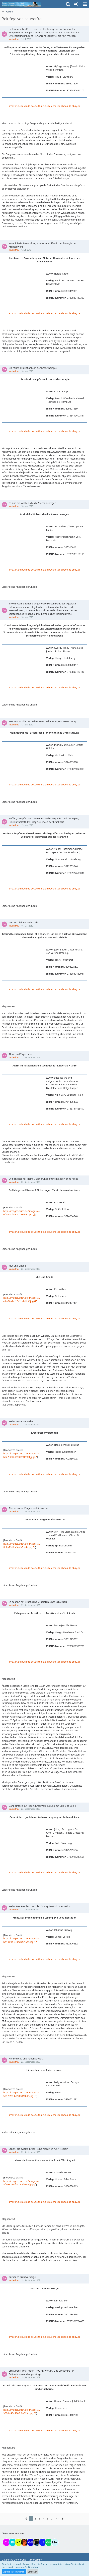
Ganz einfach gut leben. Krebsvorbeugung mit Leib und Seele (42, 1805)
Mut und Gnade (17, 1265)
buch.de (25, 106)
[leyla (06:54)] (43, 2542)
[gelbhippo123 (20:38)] (31, 2542)
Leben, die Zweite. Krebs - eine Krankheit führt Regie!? (38, 2148)
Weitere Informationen (14, 2571)
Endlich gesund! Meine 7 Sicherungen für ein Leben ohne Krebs (43, 1178)
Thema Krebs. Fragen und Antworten (29, 1508)
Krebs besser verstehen (21, 1421)
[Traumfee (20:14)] (25, 2542)
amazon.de (15, 106)
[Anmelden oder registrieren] (76, 4)
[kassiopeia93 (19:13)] (19, 2542)
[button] (84, 4)
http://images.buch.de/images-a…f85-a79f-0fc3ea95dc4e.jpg (21, 1545)
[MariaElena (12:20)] (55, 2542)
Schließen (32, 2571)
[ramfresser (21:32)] (37, 2542)
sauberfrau (14, 39)
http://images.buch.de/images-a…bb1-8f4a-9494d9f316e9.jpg (21, 1940)
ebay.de (76, 106)
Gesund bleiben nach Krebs (24, 922)
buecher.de (54, 106)
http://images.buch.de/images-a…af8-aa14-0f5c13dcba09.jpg (21, 2182)
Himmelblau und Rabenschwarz (26, 2058)
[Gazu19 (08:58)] (49, 2542)
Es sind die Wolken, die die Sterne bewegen (32, 503)
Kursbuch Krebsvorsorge (22, 2277)
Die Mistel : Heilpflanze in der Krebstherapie (33, 367)
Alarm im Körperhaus (20, 1054)
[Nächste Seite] (62, 2518)
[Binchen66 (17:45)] (13, 2542)
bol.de (34, 106)
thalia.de (43, 106)
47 (57, 2518)
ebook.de (66, 106)
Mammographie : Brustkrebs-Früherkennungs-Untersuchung (42, 721)
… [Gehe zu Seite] (52, 2518)
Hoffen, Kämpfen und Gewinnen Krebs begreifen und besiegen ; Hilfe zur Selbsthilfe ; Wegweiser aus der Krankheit (44, 820)
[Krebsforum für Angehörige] (21, 4)
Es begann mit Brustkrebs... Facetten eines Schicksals (38, 1601)
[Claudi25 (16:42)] (7, 2542)
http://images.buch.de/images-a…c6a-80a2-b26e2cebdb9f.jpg (21, 1299)
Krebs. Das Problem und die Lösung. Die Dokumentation (39, 1906)
